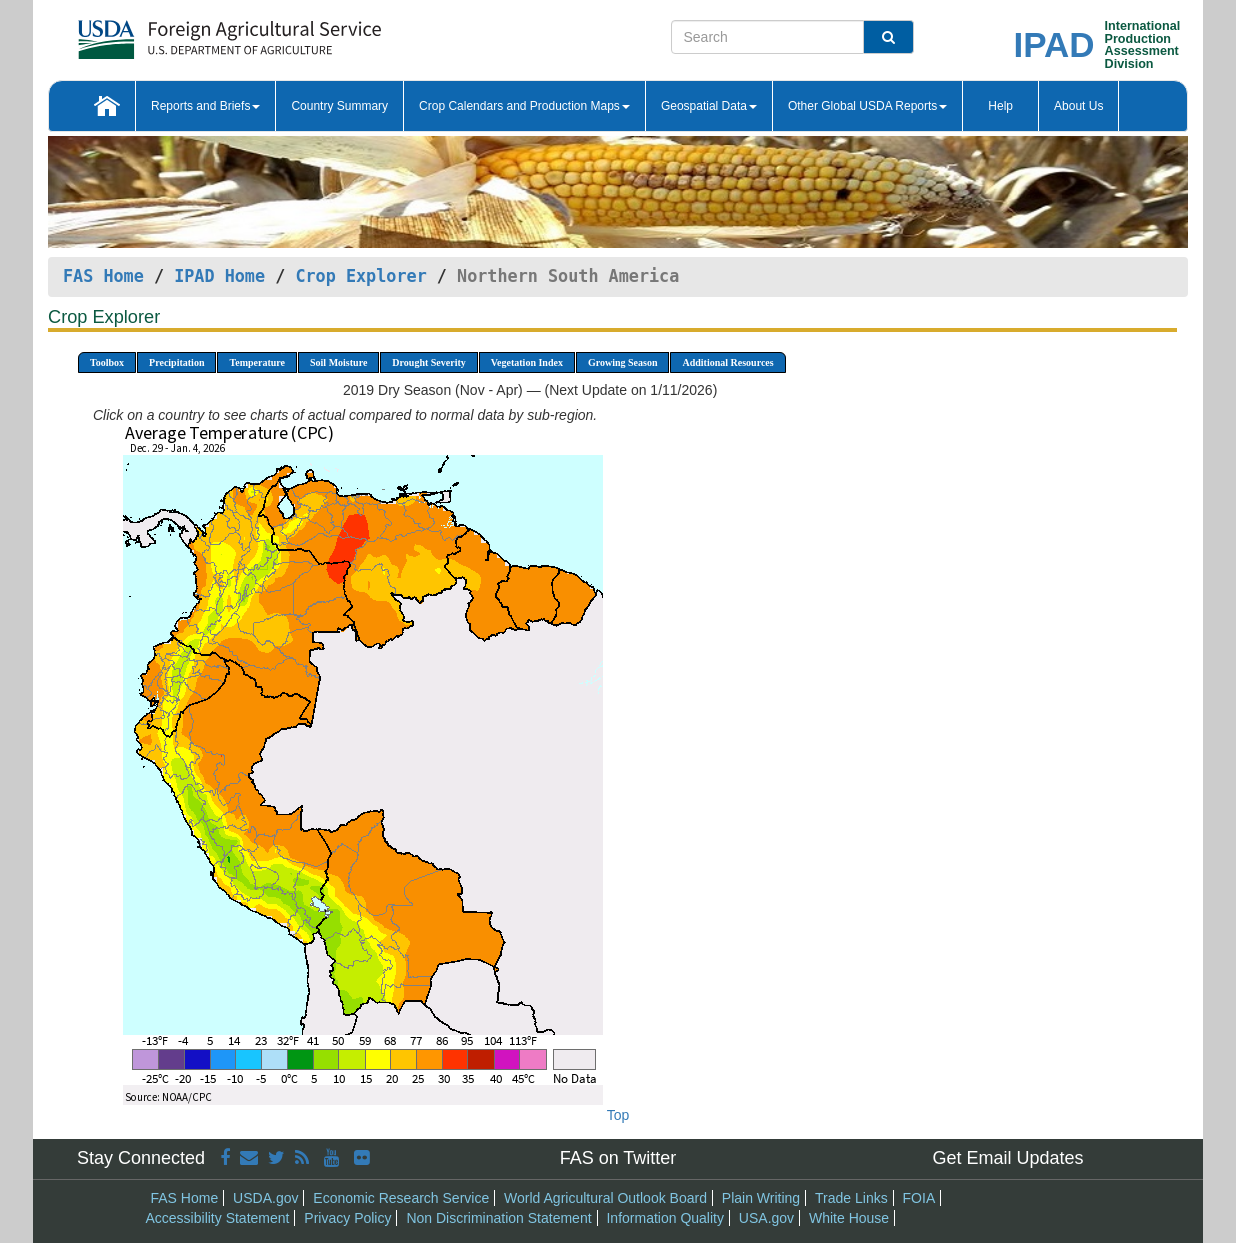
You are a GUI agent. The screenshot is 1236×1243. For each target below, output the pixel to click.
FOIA (919, 1198)
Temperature (257, 362)
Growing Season (623, 362)
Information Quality (665, 1218)
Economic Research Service (401, 1198)
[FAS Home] (179, 32)
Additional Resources (727, 362)
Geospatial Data (709, 106)
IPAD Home (219, 276)
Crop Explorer (360, 276)
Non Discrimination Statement (498, 1218)
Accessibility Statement (218, 1218)
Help (1000, 106)
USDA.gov (265, 1198)
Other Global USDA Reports (867, 106)
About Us (1078, 106)
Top (618, 1115)
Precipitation (176, 362)
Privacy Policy (347, 1218)
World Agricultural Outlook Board (605, 1198)
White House (849, 1218)
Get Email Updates (1007, 1158)
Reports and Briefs (205, 106)
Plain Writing (761, 1198)
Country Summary (339, 106)
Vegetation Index (527, 362)
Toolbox (107, 362)
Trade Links (851, 1198)
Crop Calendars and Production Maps (524, 106)
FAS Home (103, 276)
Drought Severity (428, 362)
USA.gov (766, 1218)
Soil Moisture (338, 362)
